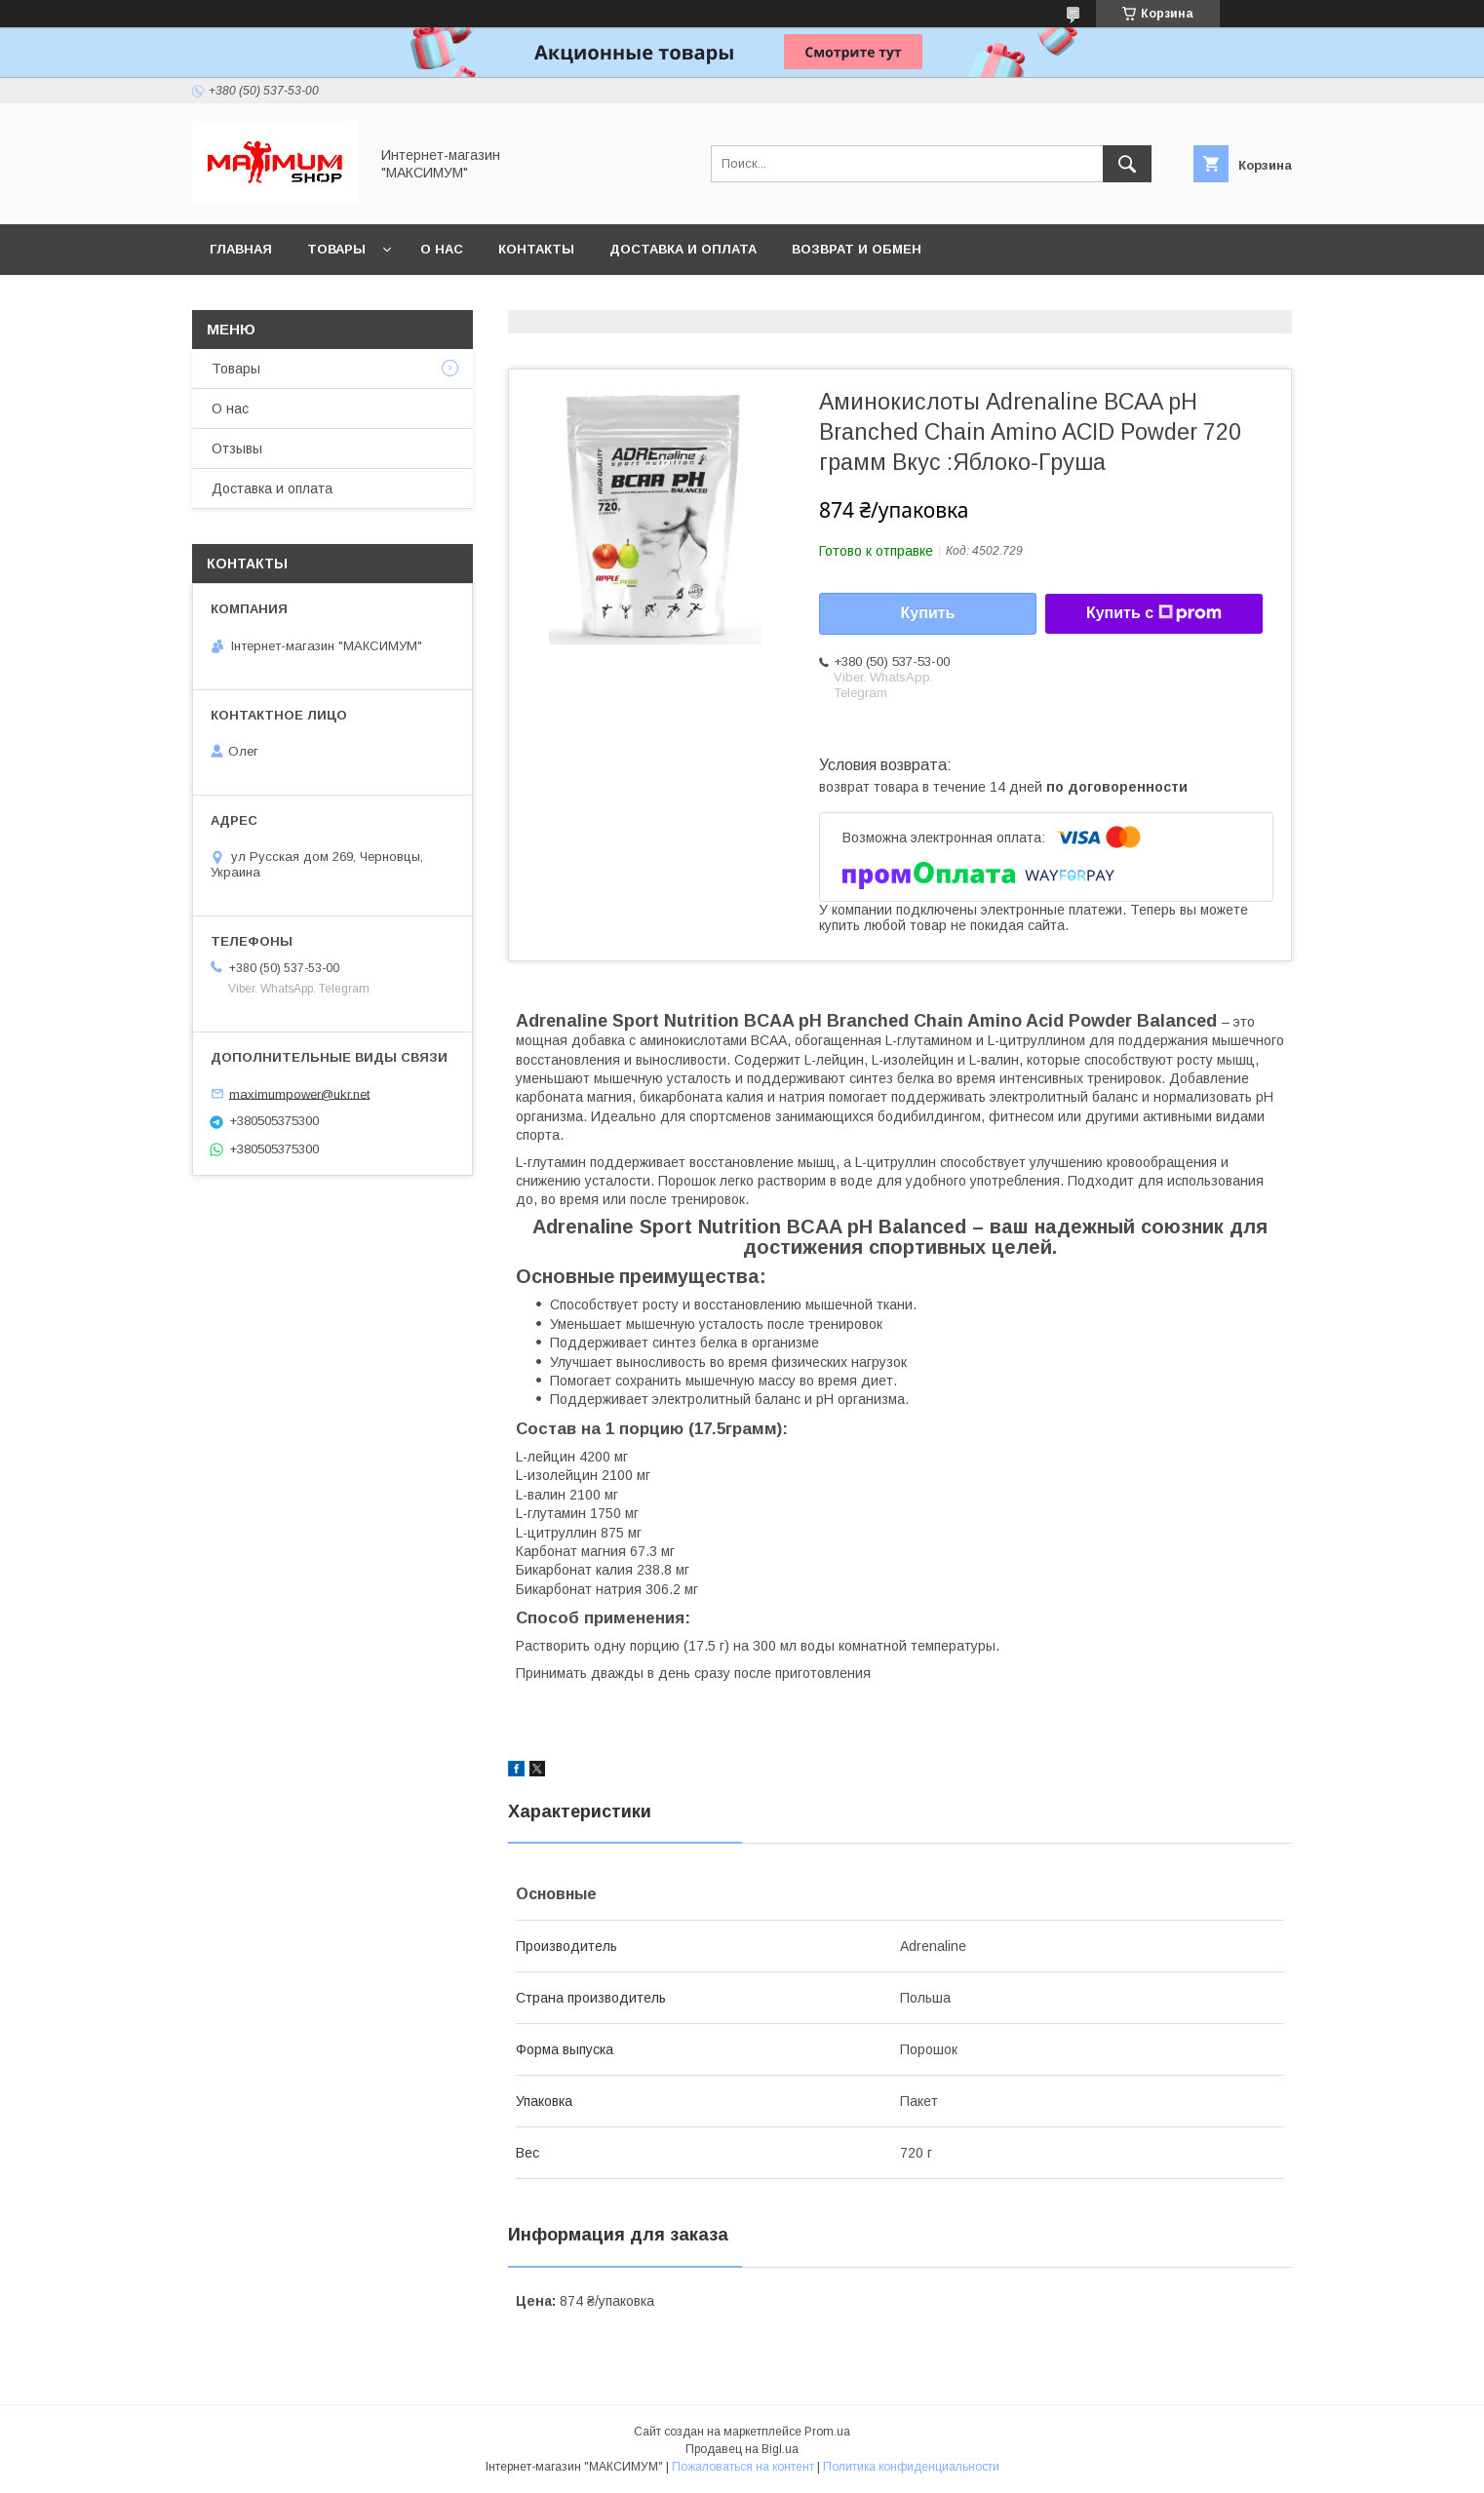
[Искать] (1127, 163)
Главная (241, 249)
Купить (928, 612)
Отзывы (237, 448)
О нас (441, 249)
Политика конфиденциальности (911, 2467)
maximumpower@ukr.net (299, 1093)
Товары (336, 249)
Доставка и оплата (683, 249)
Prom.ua (827, 2431)
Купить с (1154, 613)
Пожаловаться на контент (743, 2467)
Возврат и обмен (856, 249)
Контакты (536, 249)
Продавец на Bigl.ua (742, 2449)
